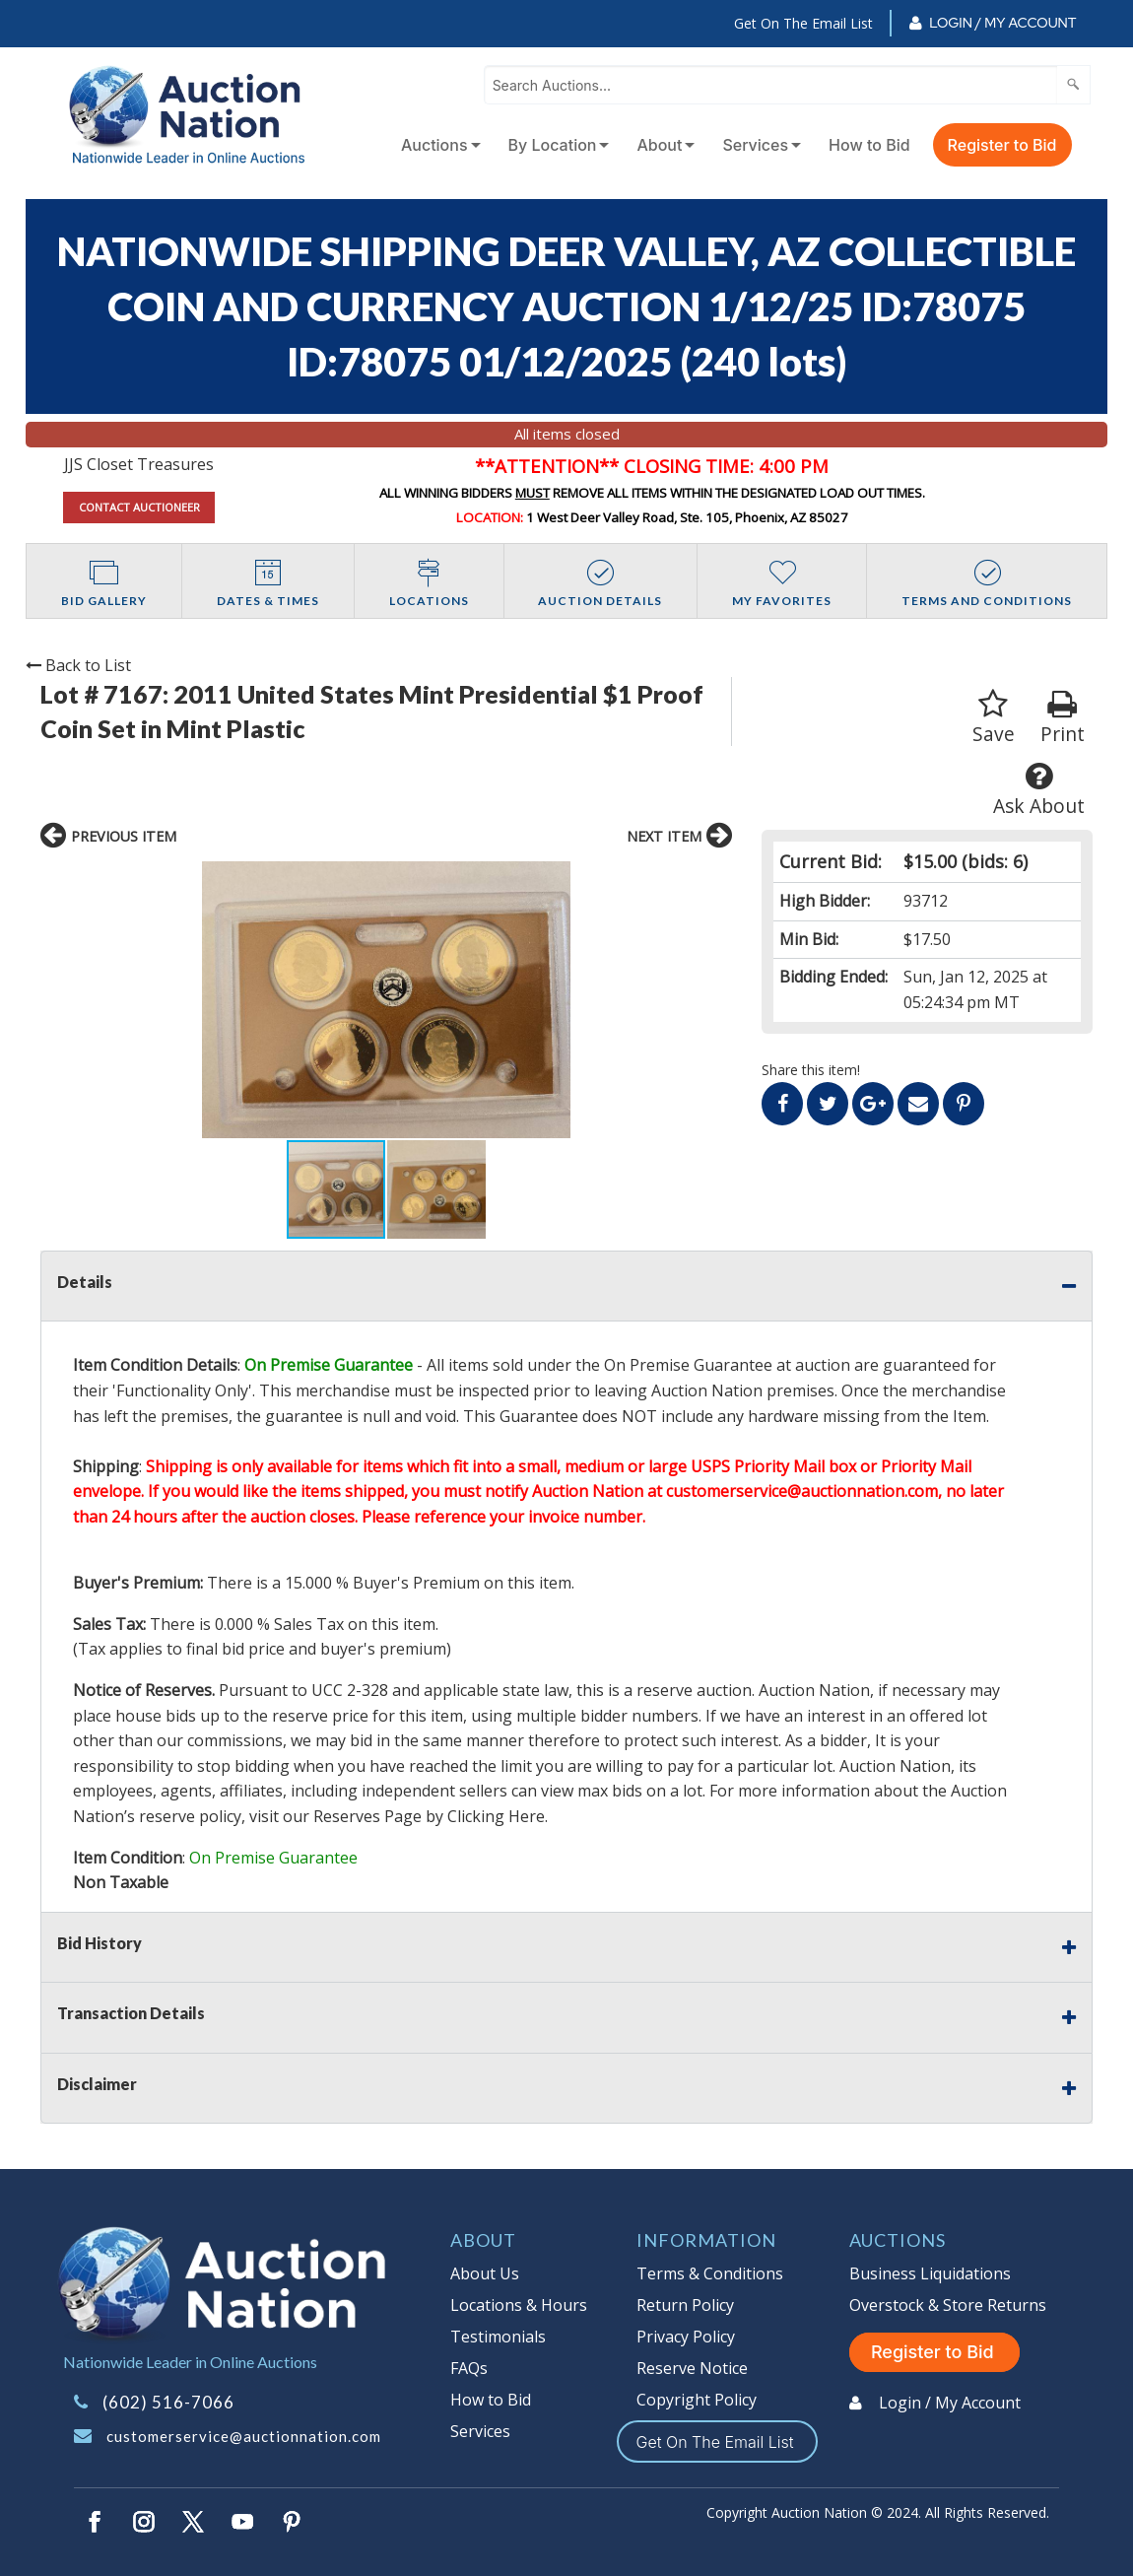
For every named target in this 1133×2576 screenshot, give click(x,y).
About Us (484, 2273)
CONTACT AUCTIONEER (139, 507)
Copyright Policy (696, 2399)
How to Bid (869, 145)
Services (755, 145)
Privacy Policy (685, 2336)
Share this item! (811, 1069)
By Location (552, 145)
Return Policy (685, 2305)
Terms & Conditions (709, 2273)
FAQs (469, 2368)
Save (993, 718)
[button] (575, 1000)
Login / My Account (1002, 23)
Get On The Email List (803, 23)
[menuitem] (437, 145)
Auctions (434, 145)
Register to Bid (1002, 145)
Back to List (78, 665)
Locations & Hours (518, 2305)
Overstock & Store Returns (947, 2305)
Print (1062, 718)
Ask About (1039, 790)
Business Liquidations (930, 2273)
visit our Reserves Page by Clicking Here (397, 1816)
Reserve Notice (692, 2368)
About (659, 145)
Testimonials (498, 2336)
